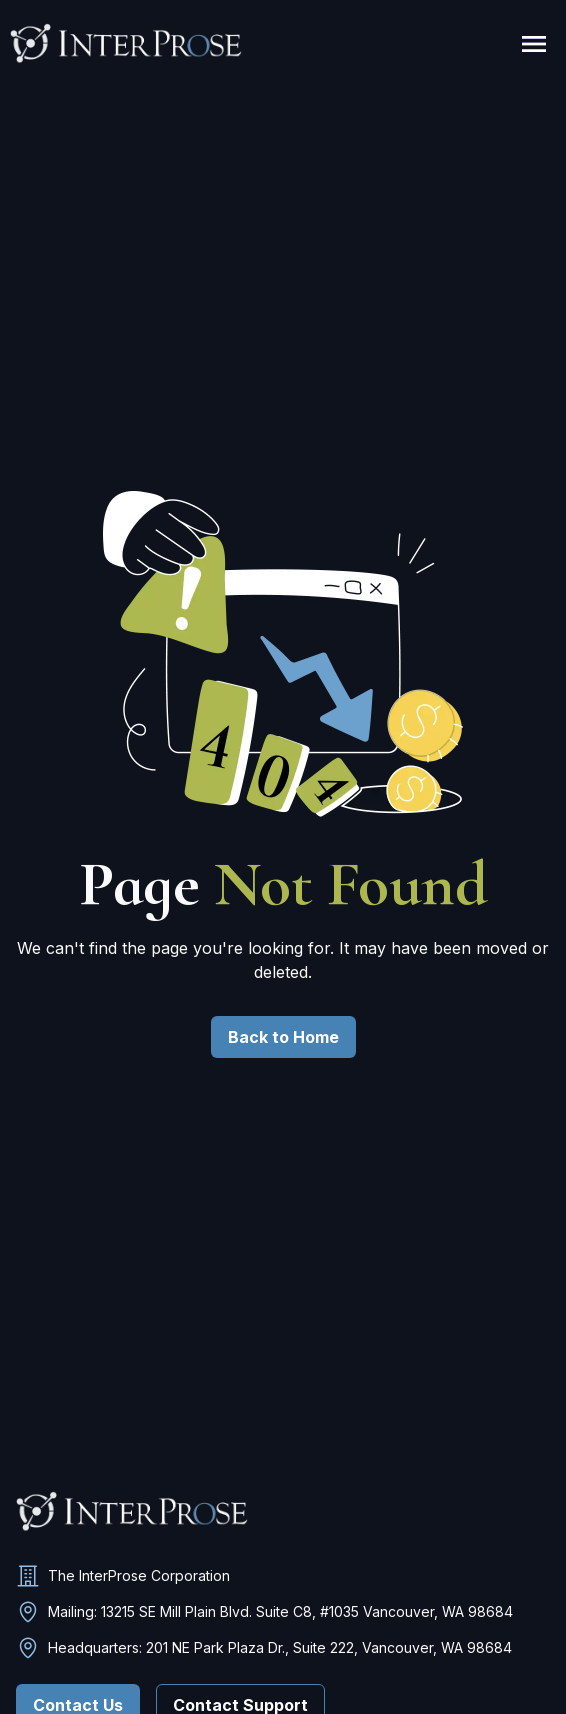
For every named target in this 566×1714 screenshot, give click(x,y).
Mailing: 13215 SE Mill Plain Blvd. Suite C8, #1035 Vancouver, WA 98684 (280, 1611)
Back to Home (283, 1037)
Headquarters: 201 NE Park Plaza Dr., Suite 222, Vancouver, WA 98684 (280, 1647)
